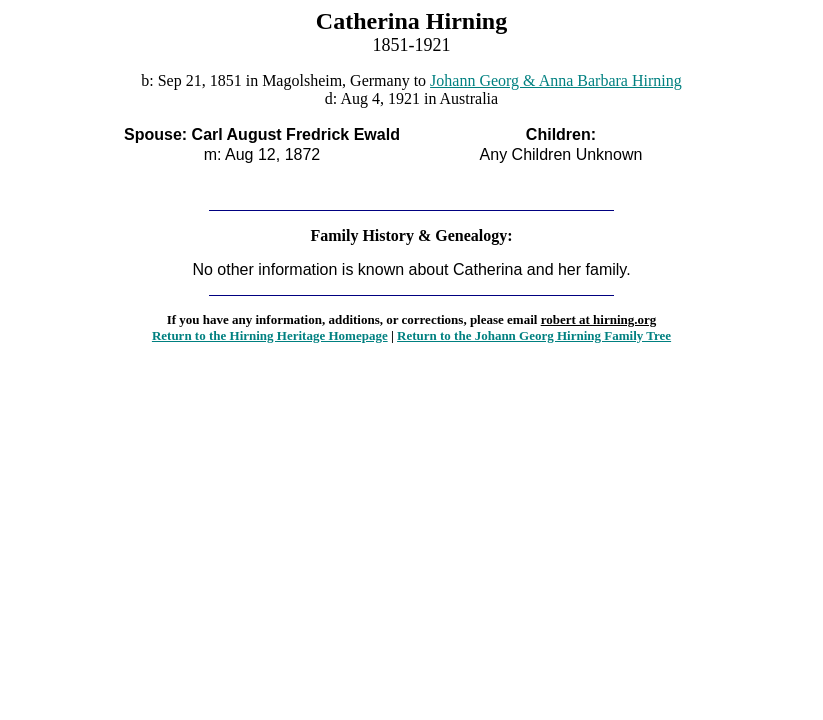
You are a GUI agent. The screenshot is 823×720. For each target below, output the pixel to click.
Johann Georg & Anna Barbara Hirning (556, 80)
